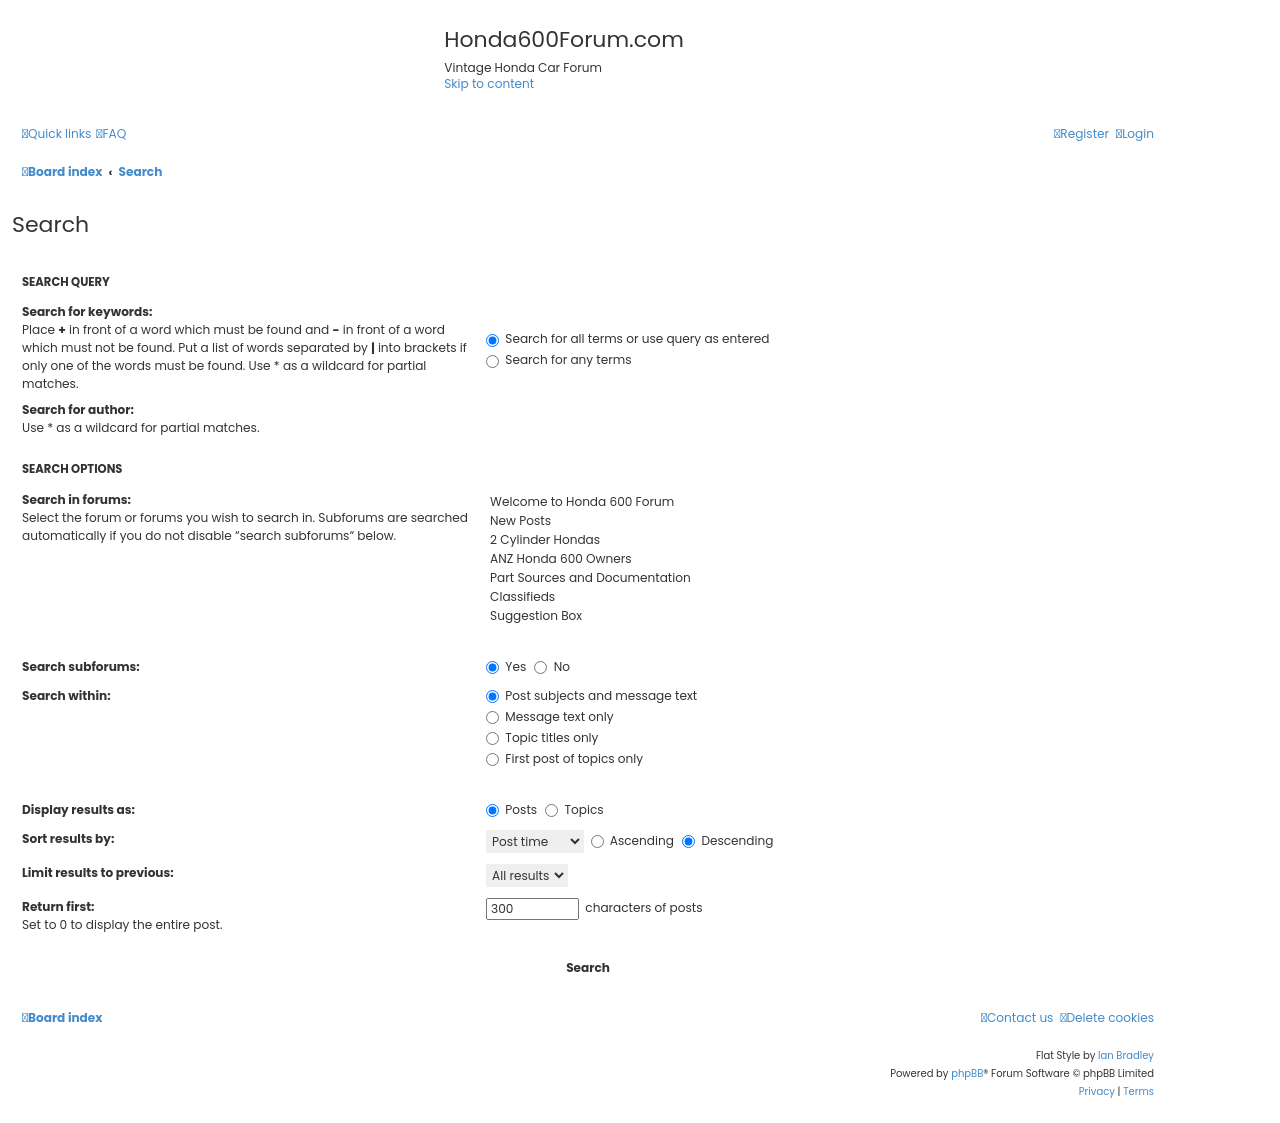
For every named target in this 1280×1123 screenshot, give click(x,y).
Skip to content (489, 83)
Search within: (66, 695)
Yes (506, 666)
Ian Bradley (1126, 1055)
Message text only (549, 716)
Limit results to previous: (98, 872)
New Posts (820, 521)
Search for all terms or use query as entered (627, 338)
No (551, 666)
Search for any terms (558, 359)
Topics (574, 809)
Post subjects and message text (591, 695)
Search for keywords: (87, 311)
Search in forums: (76, 499)
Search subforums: (81, 666)
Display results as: (78, 809)
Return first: (58, 906)
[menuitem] (111, 133)
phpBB (967, 1073)
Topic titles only (542, 737)
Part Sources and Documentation (820, 578)
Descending (727, 840)
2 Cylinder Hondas (820, 540)
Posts (511, 809)
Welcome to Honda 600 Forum (820, 502)
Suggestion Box (820, 616)
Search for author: (78, 409)
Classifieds (820, 597)
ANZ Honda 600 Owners (820, 559)
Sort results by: (68, 838)
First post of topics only (564, 758)
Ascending (632, 840)
